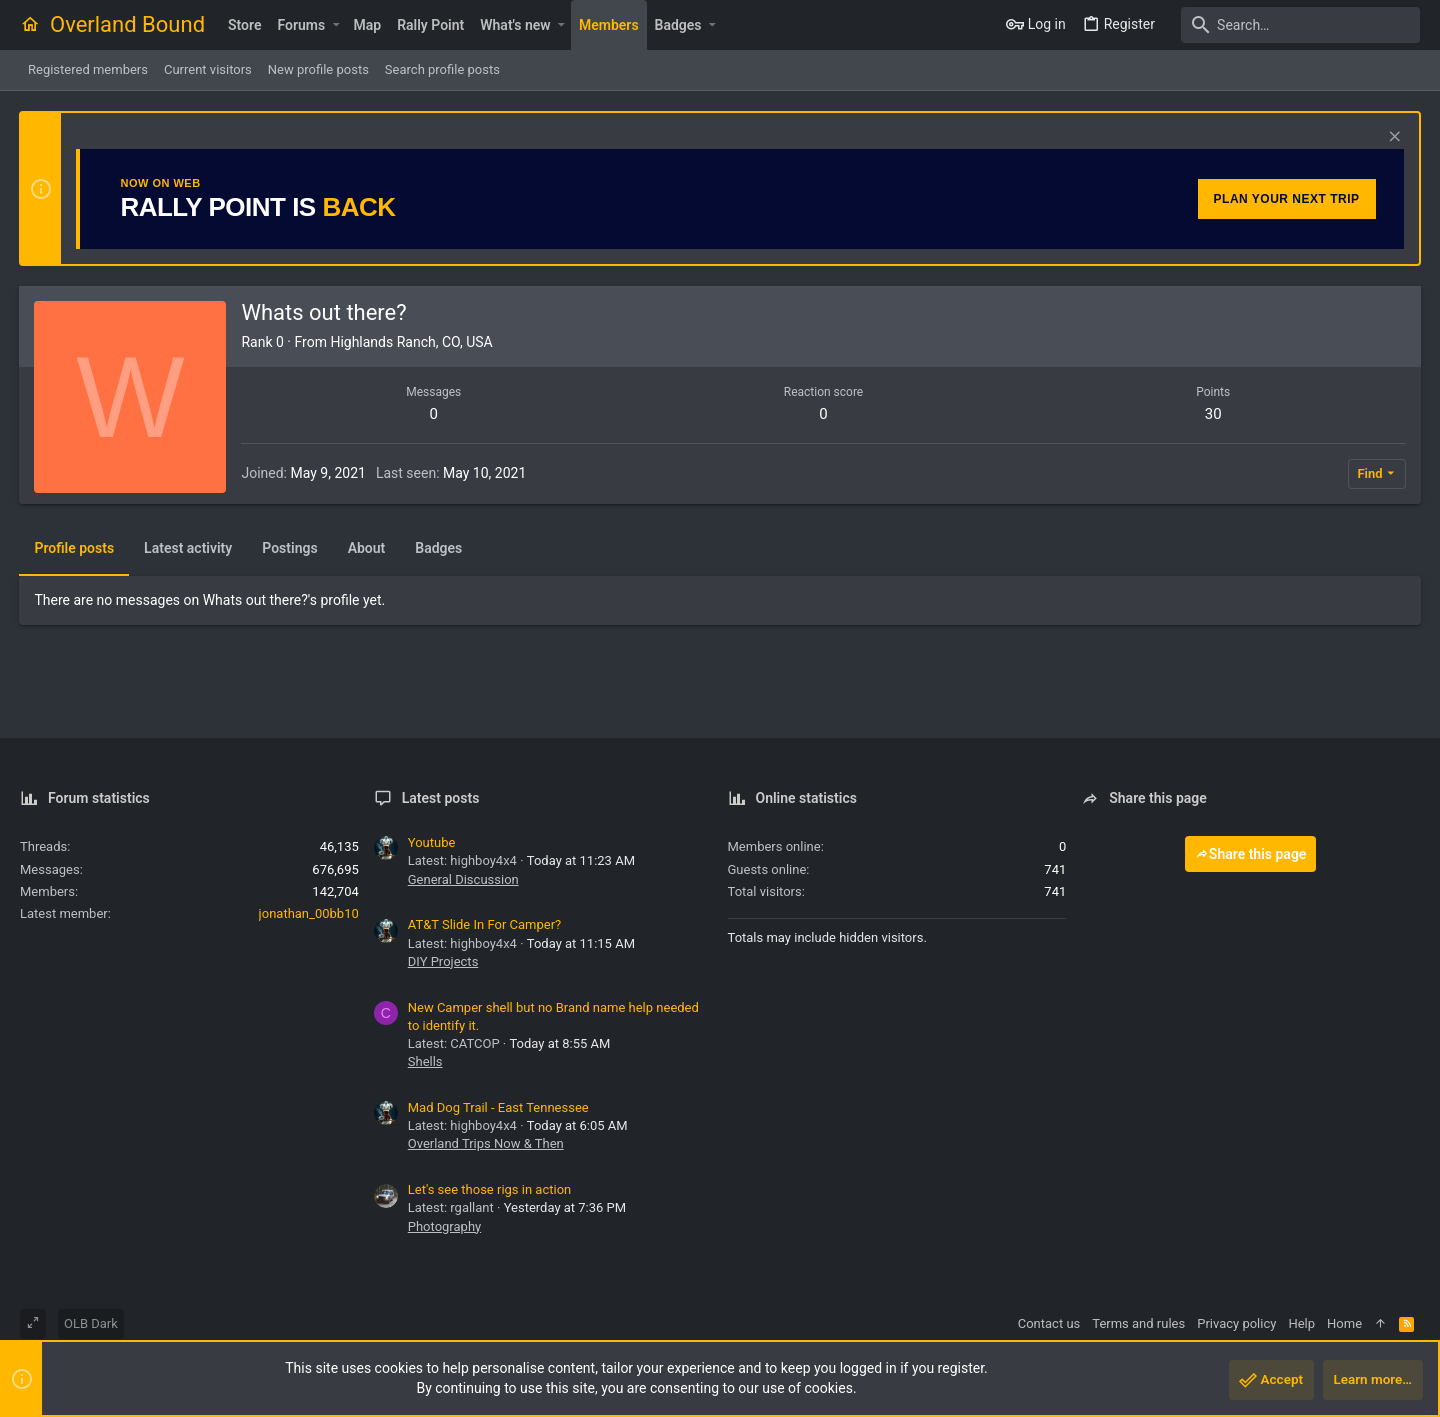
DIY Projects (443, 961)
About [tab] (367, 548)
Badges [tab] (439, 548)
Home (1344, 1323)
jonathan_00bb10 (309, 913)
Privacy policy (1236, 1323)
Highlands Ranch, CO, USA (412, 342)
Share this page (1251, 854)
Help (1301, 1323)
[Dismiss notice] (1391, 138)
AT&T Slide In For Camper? (484, 924)
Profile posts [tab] (75, 548)
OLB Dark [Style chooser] (91, 1323)
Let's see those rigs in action (489, 1189)
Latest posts (441, 798)
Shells (425, 1061)
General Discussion (463, 879)
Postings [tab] (290, 548)
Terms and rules (1138, 1323)
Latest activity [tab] (189, 548)
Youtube (432, 842)
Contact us (1049, 1323)
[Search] (1295, 25)
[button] (335, 25)
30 (1212, 414)
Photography (444, 1226)
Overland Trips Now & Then (486, 1143)
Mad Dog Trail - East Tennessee (498, 1107)
